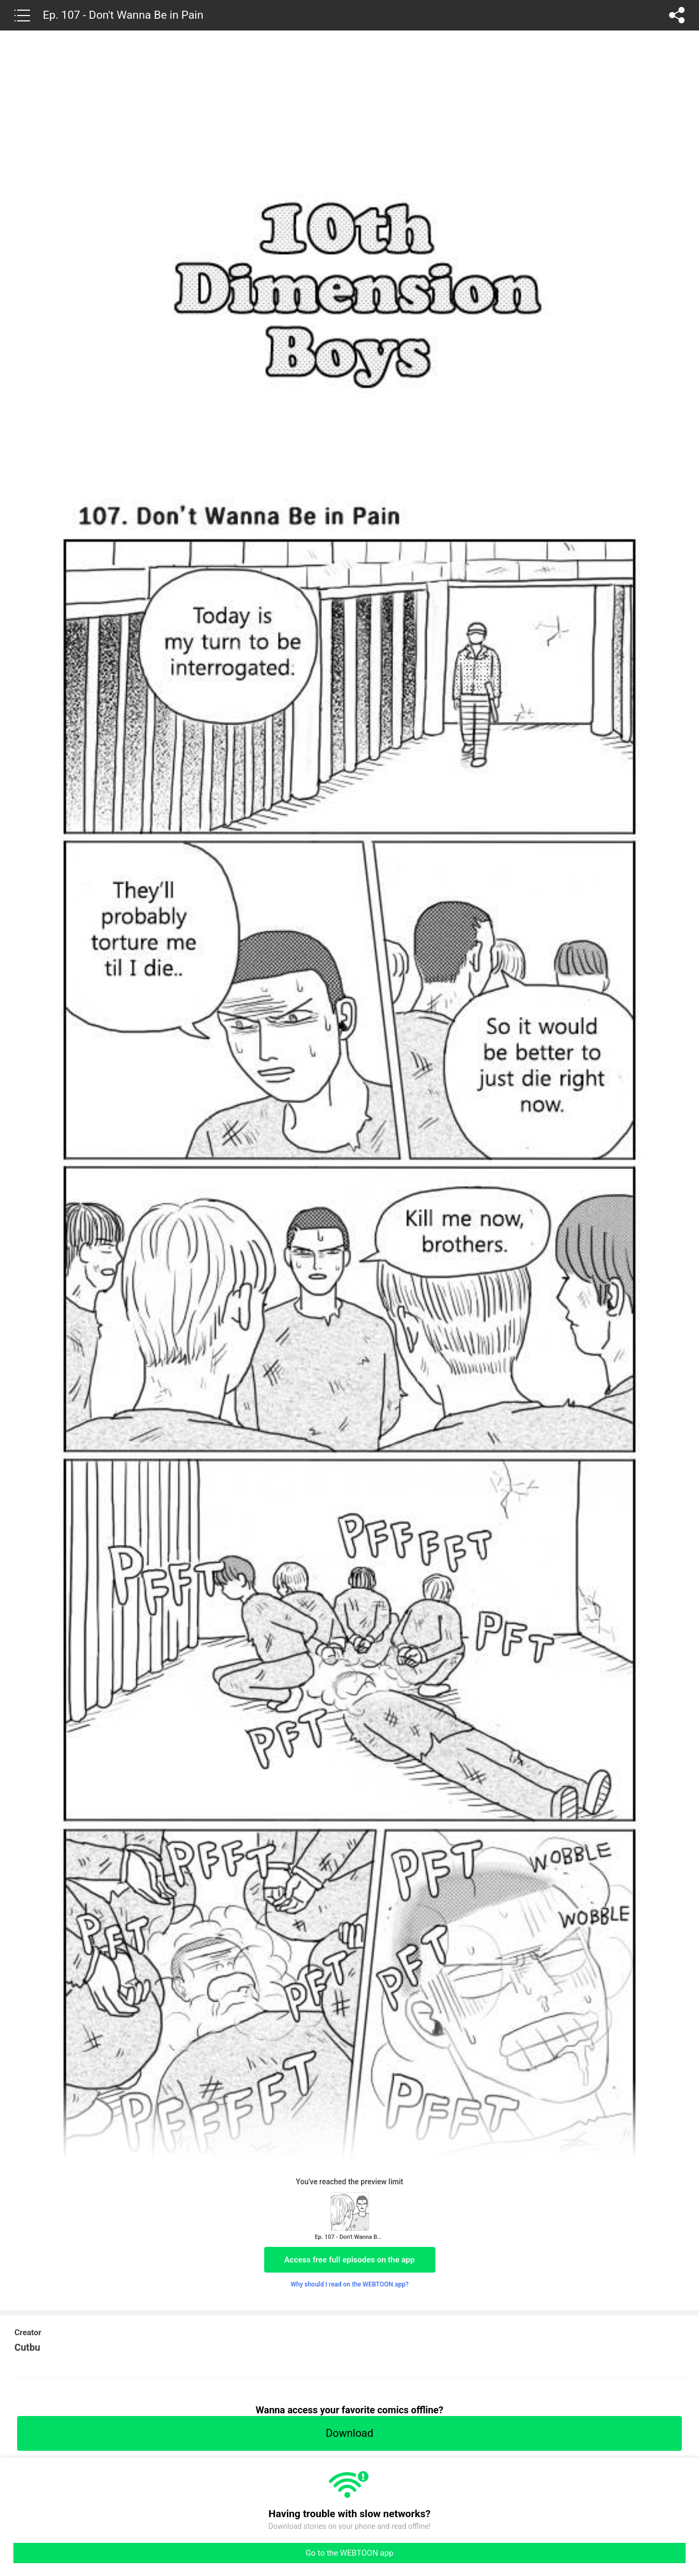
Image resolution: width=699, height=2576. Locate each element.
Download (349, 2433)
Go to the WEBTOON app (349, 2553)
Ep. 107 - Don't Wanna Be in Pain (123, 15)
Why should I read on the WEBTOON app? (349, 2284)
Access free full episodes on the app (350, 2260)
